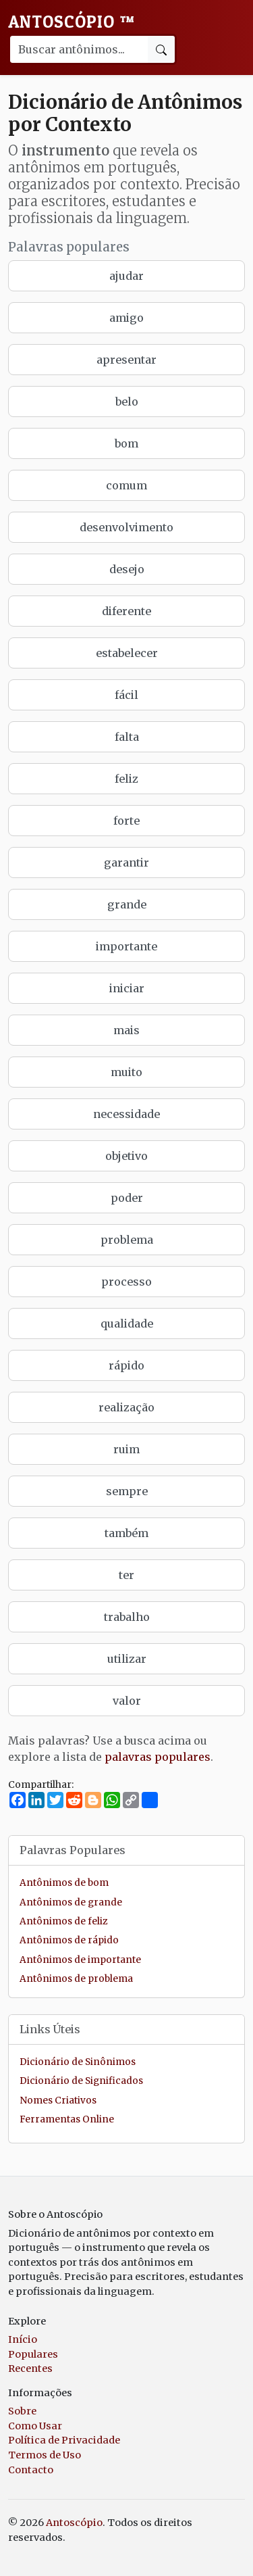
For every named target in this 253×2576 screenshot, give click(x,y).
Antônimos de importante (80, 1960)
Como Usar (35, 2426)
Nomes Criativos (58, 2100)
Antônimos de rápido (69, 1940)
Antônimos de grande (71, 1902)
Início (22, 2339)
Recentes (30, 2368)
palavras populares (157, 1757)
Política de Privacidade (64, 2440)
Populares (33, 2354)
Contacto (30, 2470)
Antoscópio (71, 21)
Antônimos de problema (76, 1979)
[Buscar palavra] (78, 49)
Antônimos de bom (64, 1883)
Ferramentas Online (67, 2119)
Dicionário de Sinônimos (78, 2062)
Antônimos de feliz (63, 1921)
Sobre (22, 2411)
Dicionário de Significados (81, 2081)
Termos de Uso (44, 2455)
